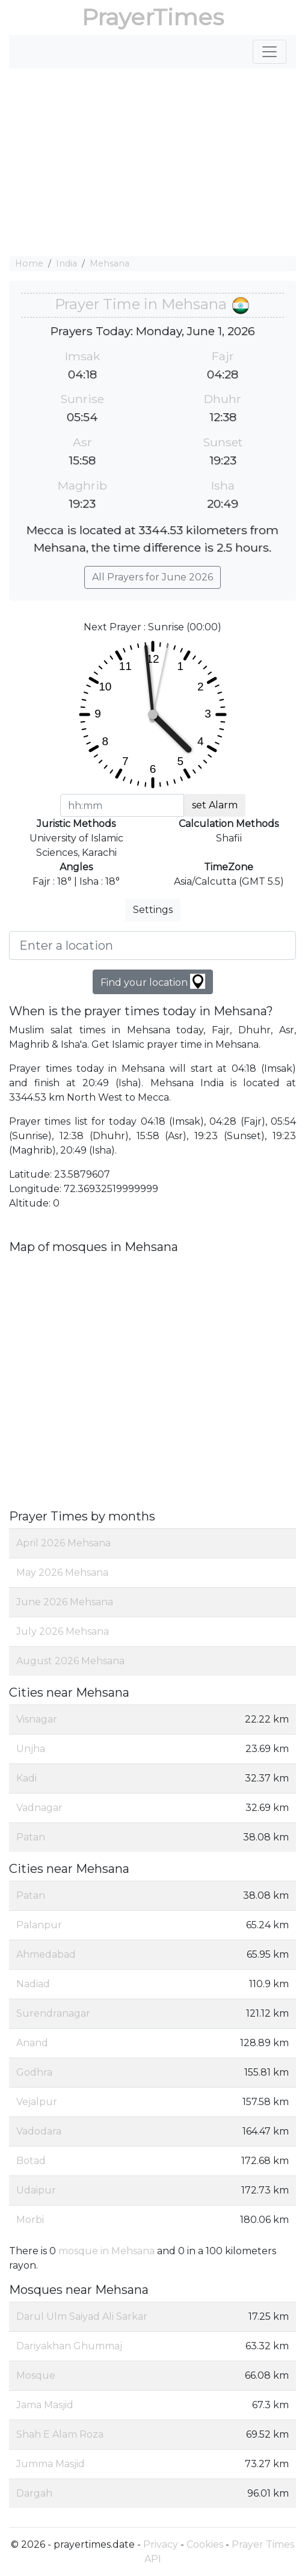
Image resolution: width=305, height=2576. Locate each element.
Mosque (35, 2375)
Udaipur (36, 2190)
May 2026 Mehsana (62, 1572)
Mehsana (109, 263)
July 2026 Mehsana (62, 1631)
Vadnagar (39, 1807)
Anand (32, 2043)
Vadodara (38, 2131)
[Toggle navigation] (269, 52)
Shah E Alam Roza (59, 2434)
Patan (30, 1837)
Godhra (34, 2072)
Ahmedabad (46, 1954)
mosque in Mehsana (106, 2251)
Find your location (152, 981)
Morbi (30, 2219)
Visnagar (36, 1719)
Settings (153, 909)
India (66, 263)
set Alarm (215, 805)
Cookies (204, 2544)
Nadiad (33, 1984)
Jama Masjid (44, 2405)
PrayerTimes (153, 17)
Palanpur (39, 1925)
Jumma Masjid (50, 2464)
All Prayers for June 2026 (152, 577)
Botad (31, 2160)
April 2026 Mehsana (63, 1543)
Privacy (160, 2544)
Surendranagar (53, 2013)
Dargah (34, 2493)
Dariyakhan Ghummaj (69, 2346)
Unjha (30, 1748)
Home (29, 263)
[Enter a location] (152, 945)
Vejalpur (36, 2101)
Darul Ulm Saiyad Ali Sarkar (81, 2316)
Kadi (26, 1778)
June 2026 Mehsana (64, 1602)
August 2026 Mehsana (70, 1661)
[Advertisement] (152, 162)
